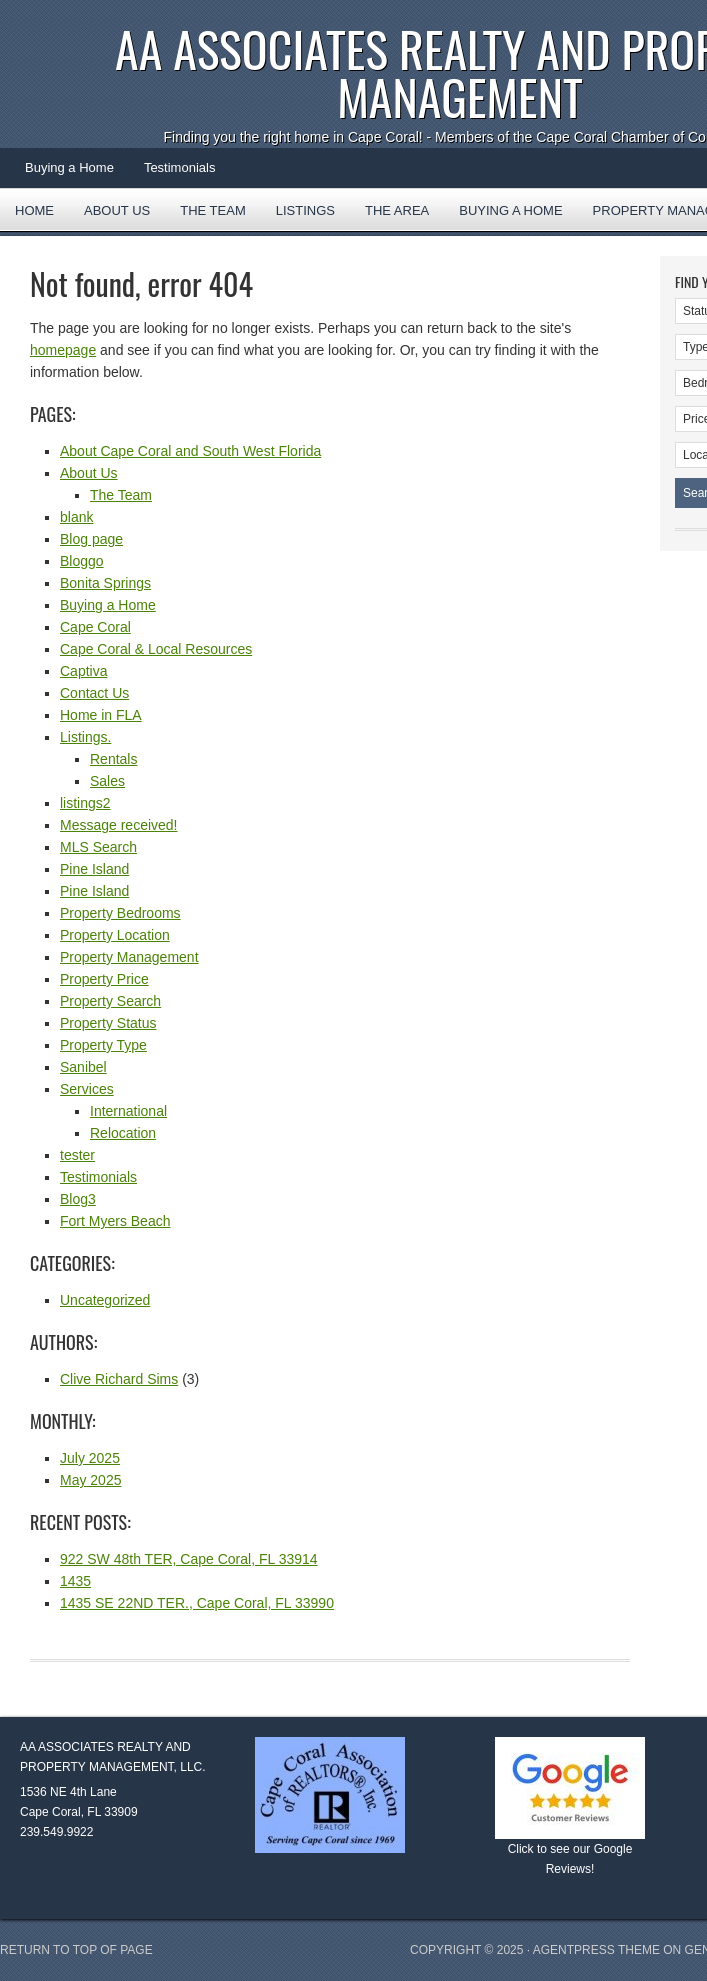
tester (77, 1155)
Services (87, 1089)
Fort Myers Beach (115, 1221)
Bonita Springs (105, 583)
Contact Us (94, 693)
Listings (305, 210)
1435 (75, 1581)
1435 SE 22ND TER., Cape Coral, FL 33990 (197, 1603)
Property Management (129, 957)
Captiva (83, 671)
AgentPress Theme (596, 1950)
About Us (117, 210)
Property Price (104, 979)
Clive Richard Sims (119, 1379)
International (128, 1111)
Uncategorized (105, 1300)
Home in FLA (101, 715)
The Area (389, 217)
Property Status (108, 1023)
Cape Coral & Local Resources (156, 649)
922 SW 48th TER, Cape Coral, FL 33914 (189, 1559)
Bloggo (82, 561)
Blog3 (78, 1199)
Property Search (110, 1001)
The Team (213, 210)
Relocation (123, 1133)
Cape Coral (95, 627)
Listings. (85, 737)
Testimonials (180, 167)
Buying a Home (69, 167)
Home (34, 210)
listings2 (85, 803)
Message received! (119, 825)
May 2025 (90, 1480)
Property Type (103, 1045)
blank (76, 517)
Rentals (113, 759)
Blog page (91, 539)
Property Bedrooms (120, 913)
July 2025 (90, 1458)
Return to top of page (76, 1950)
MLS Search (98, 847)
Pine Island (94, 869)
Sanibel (83, 1067)
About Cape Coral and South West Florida (190, 451)
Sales (107, 781)
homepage (63, 350)
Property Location (115, 935)
